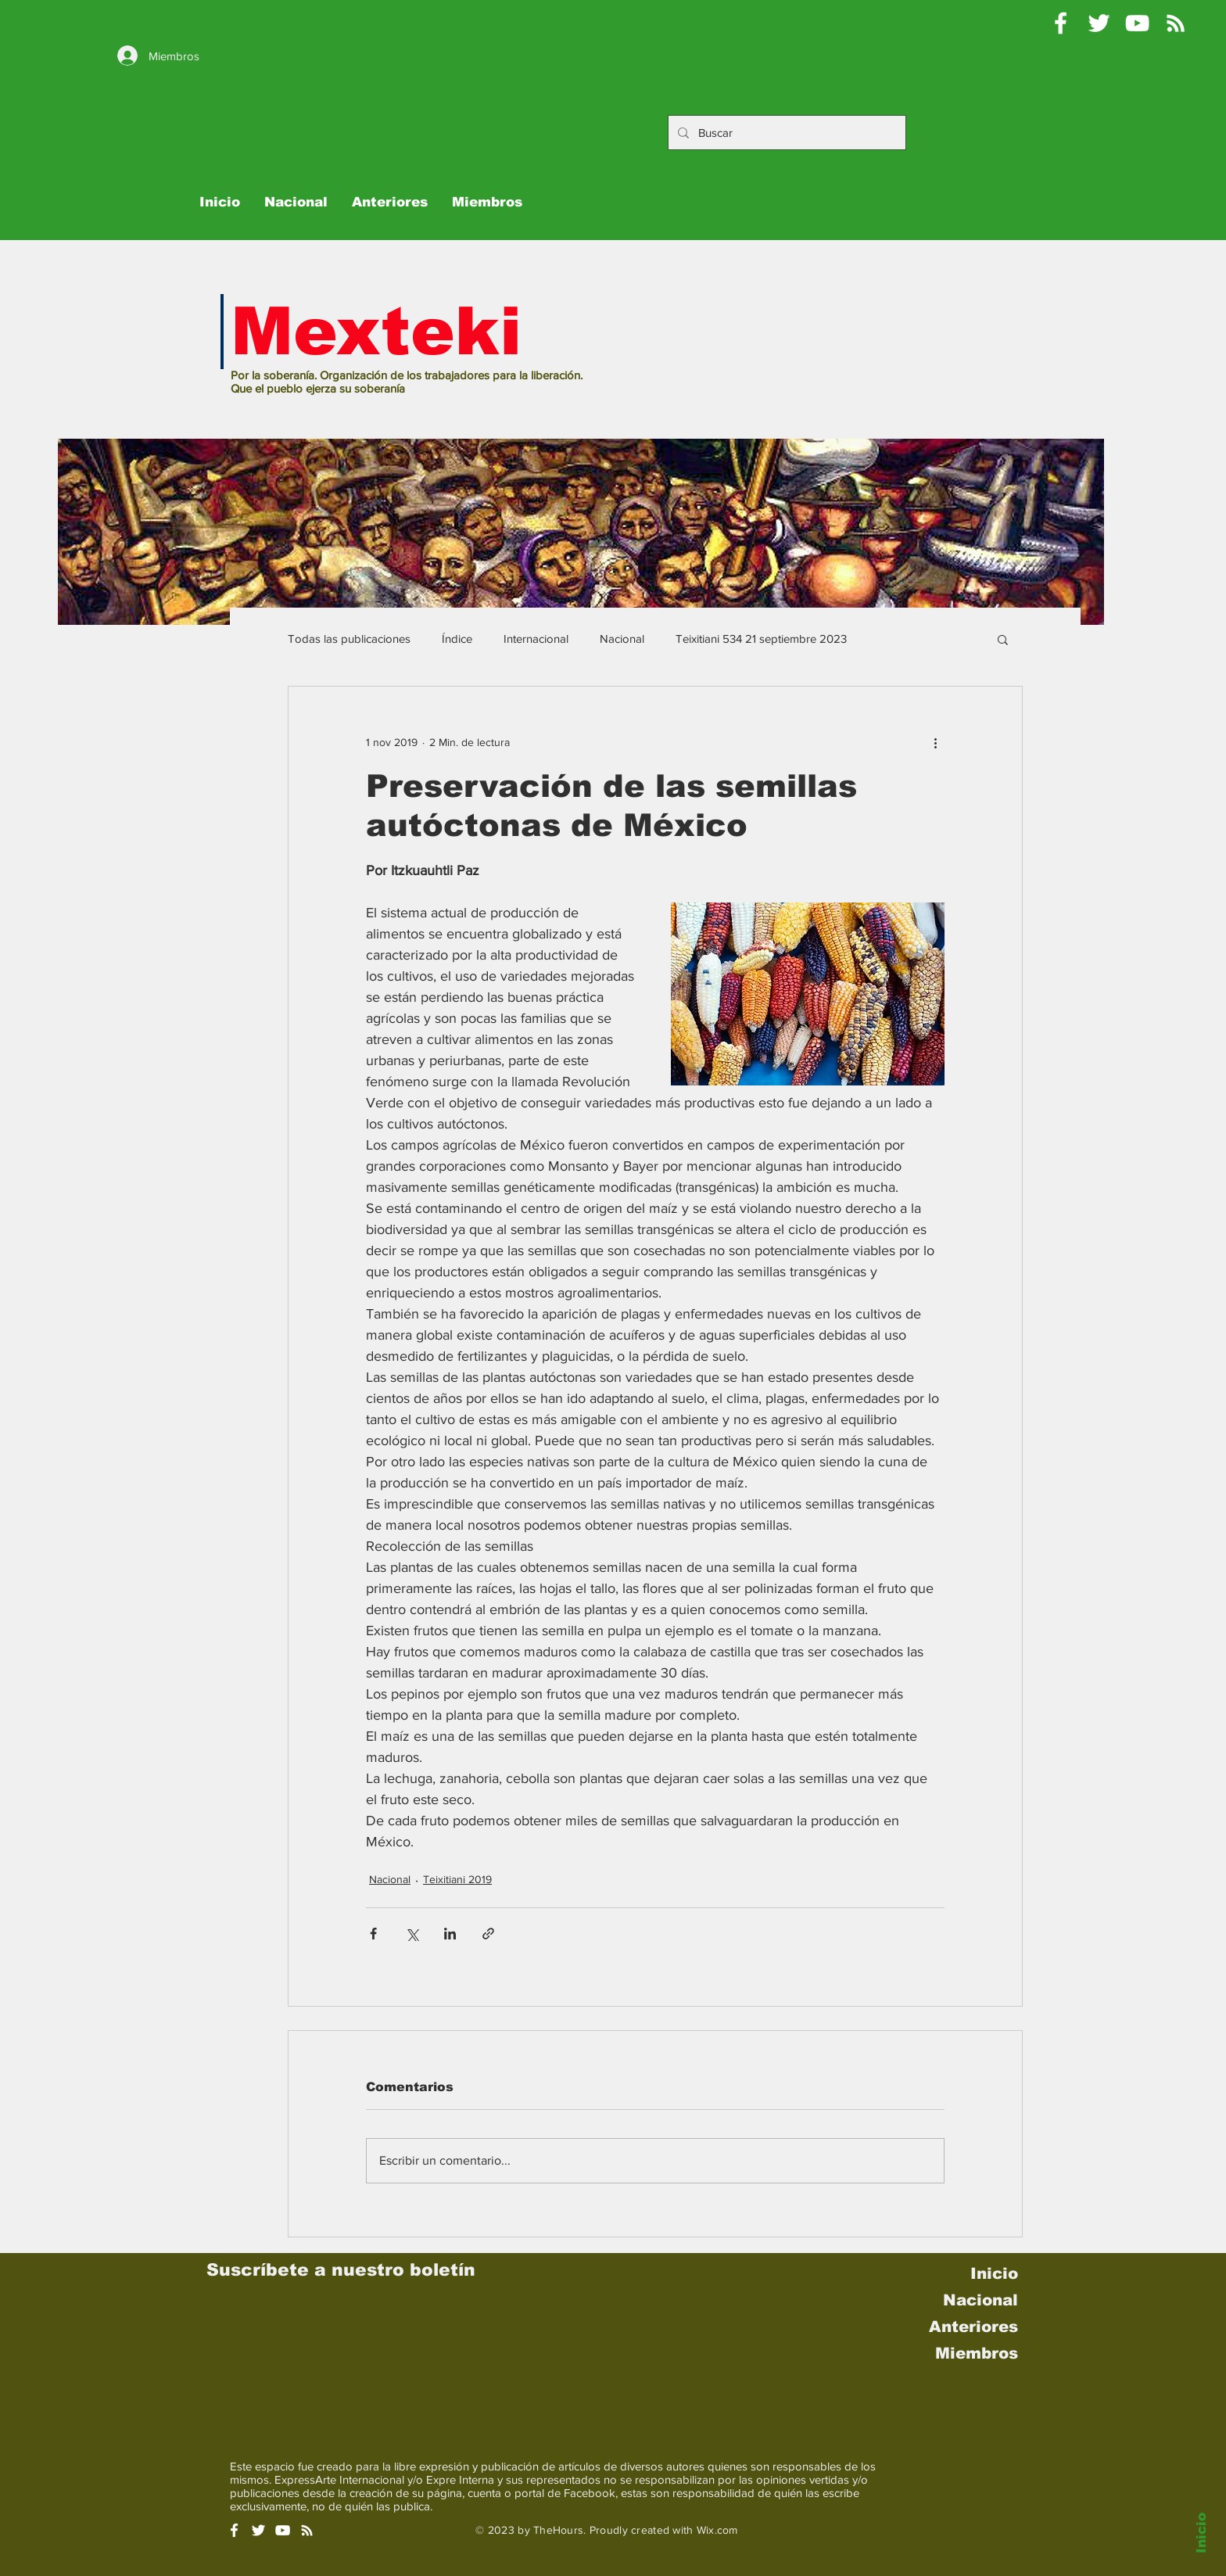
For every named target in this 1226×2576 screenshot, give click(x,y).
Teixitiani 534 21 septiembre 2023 (761, 638)
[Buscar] (785, 132)
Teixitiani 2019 (457, 1879)
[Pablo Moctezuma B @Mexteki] (1098, 23)
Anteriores (973, 2326)
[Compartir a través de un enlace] (488, 1933)
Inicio (1201, 2533)
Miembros (976, 2353)
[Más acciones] (935, 743)
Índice (457, 638)
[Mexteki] (1060, 23)
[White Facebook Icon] (234, 2530)
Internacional (536, 638)
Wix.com (717, 2530)
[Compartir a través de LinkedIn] (450, 1933)
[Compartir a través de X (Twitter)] (411, 1933)
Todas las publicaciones (349, 638)
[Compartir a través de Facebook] (373, 1933)
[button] (1002, 639)
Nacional (622, 638)
